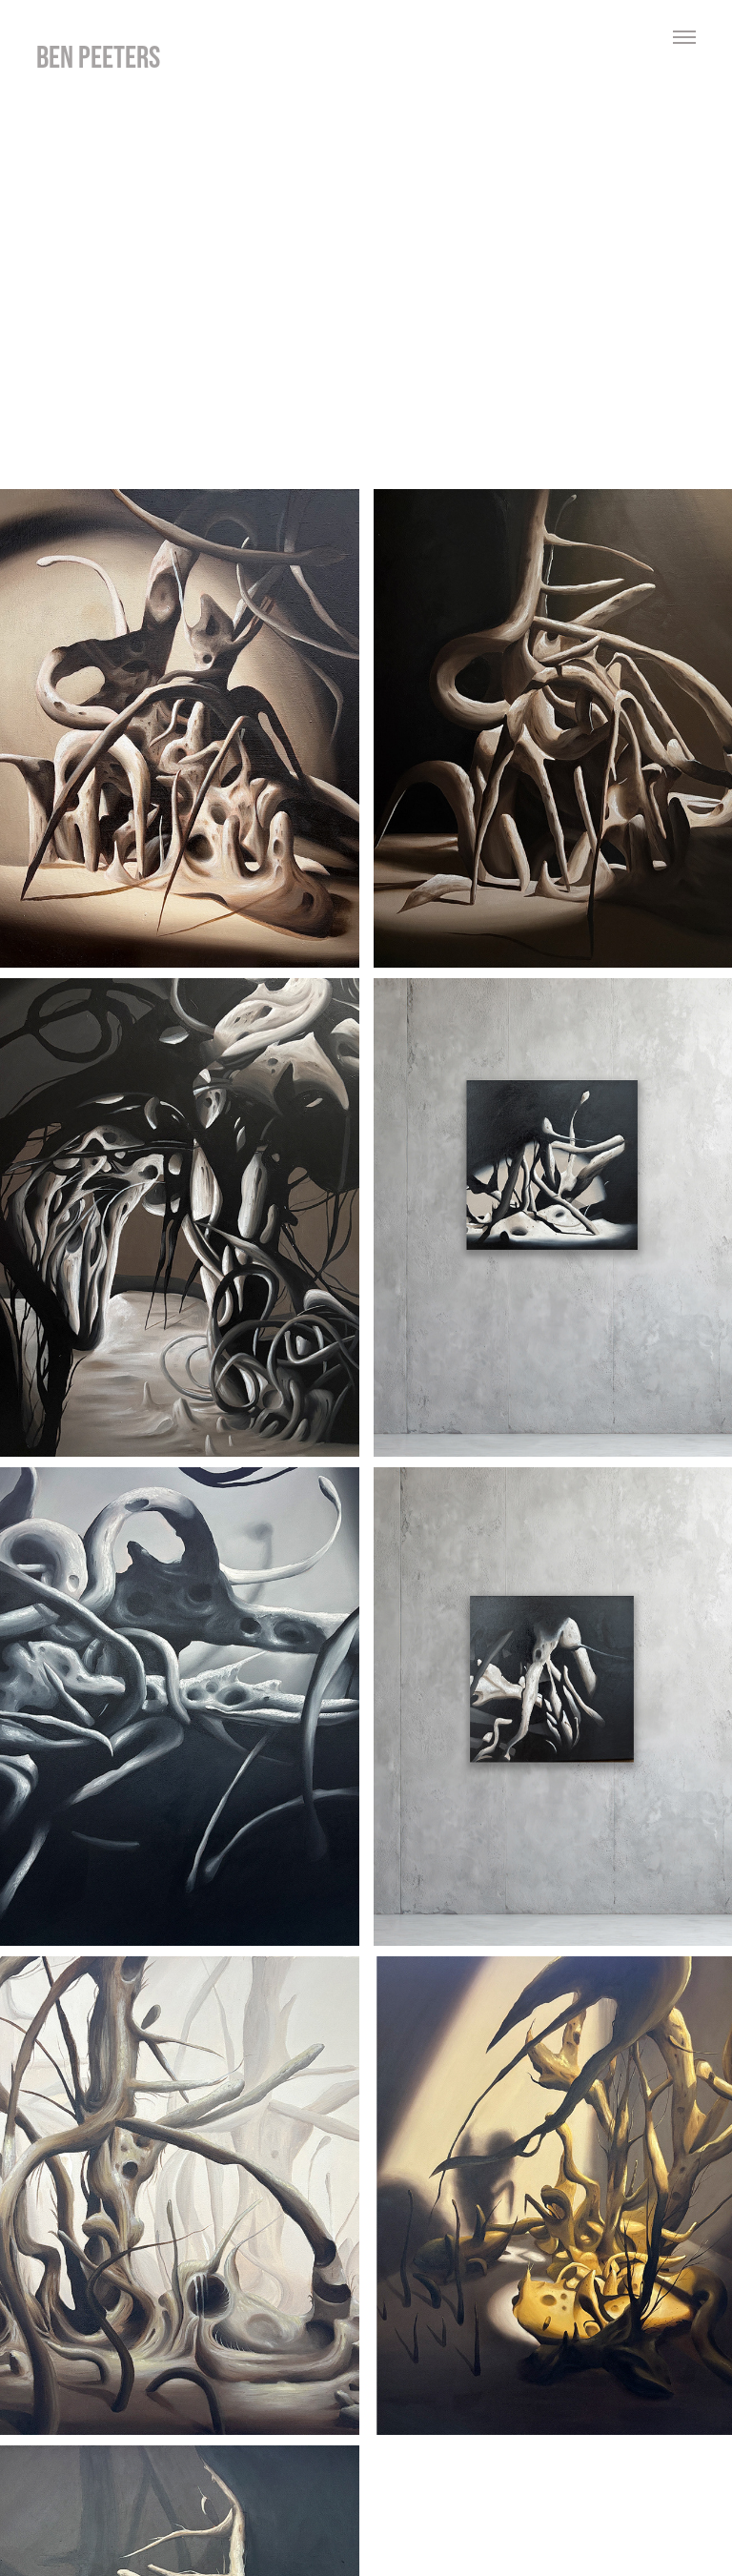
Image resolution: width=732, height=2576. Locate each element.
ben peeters (98, 56)
